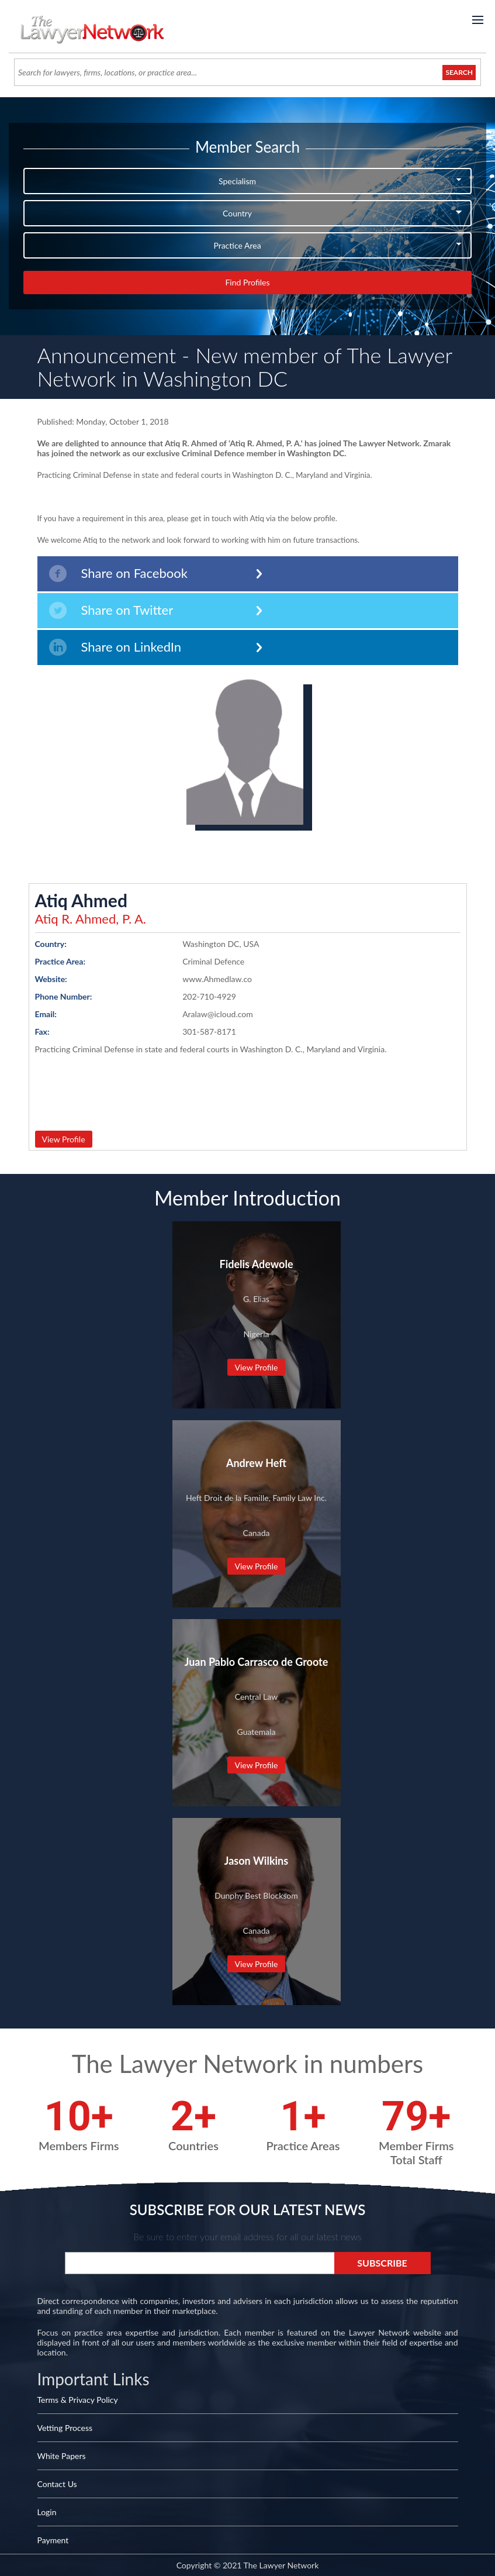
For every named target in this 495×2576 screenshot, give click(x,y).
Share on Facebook (118, 573)
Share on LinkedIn (115, 647)
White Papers (61, 2456)
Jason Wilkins (256, 1860)
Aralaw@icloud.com (217, 1014)
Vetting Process (65, 2428)
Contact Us (57, 2484)
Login (47, 2512)
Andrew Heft (256, 1462)
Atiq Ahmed (81, 900)
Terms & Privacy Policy (77, 2400)
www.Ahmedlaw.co (217, 979)
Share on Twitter (111, 610)
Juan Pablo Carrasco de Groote (256, 1661)
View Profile (63, 1139)
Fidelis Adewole (256, 1264)
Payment (53, 2540)
